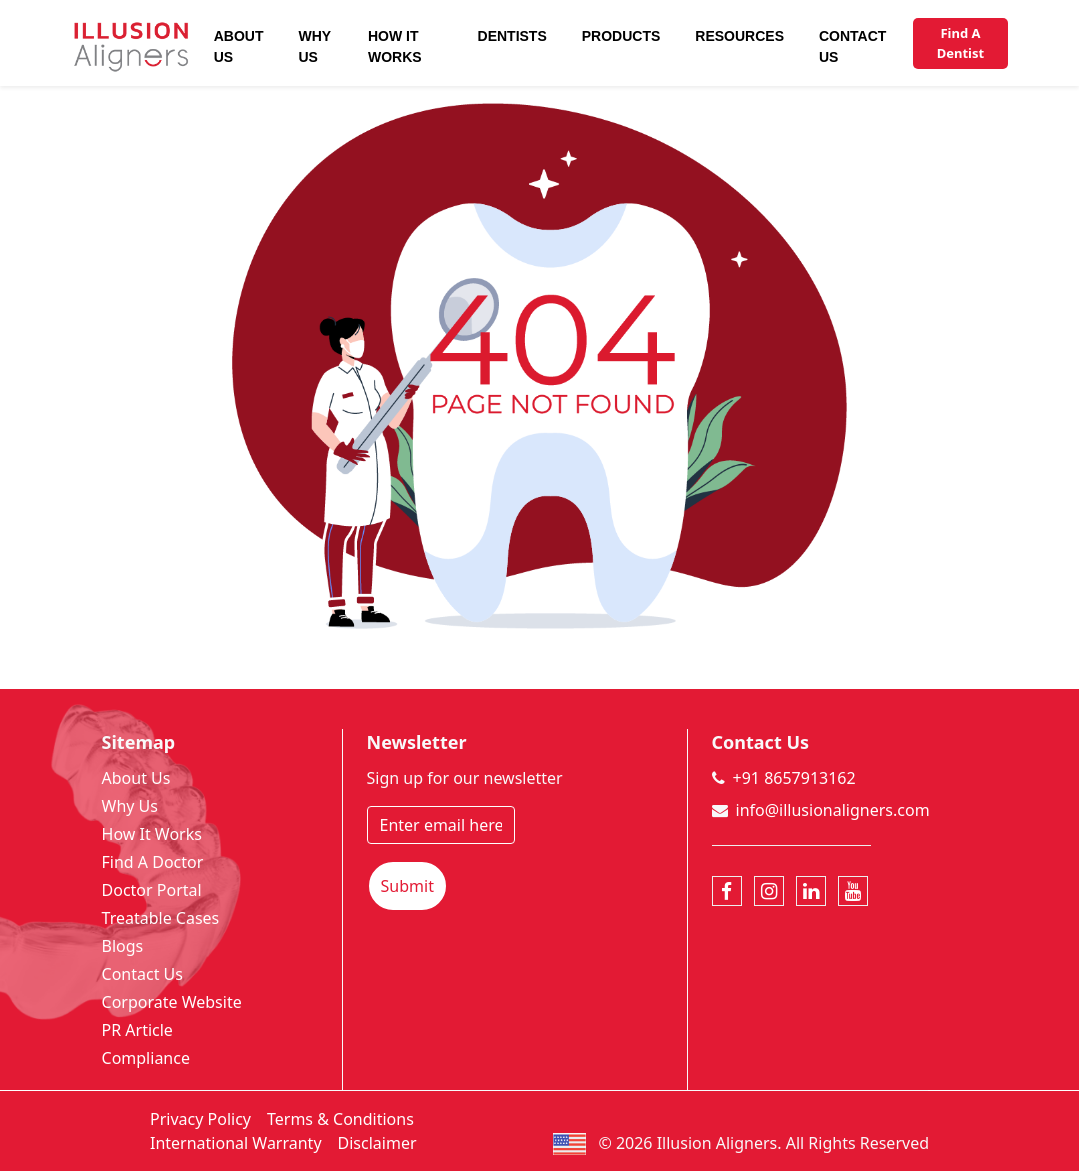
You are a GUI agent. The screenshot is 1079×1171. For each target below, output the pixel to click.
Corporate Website (172, 1002)
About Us (239, 46)
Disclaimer (377, 1143)
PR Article (137, 1030)
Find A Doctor (153, 862)
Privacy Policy (200, 1119)
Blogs (123, 946)
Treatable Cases (161, 918)
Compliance (146, 1058)
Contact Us (852, 46)
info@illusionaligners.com (833, 810)
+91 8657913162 (794, 778)
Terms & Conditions (340, 1119)
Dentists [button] (512, 36)
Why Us (314, 46)
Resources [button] (739, 36)
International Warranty (236, 1143)
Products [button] (621, 36)
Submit (407, 886)
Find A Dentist (960, 43)
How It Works (395, 46)
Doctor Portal (152, 890)
